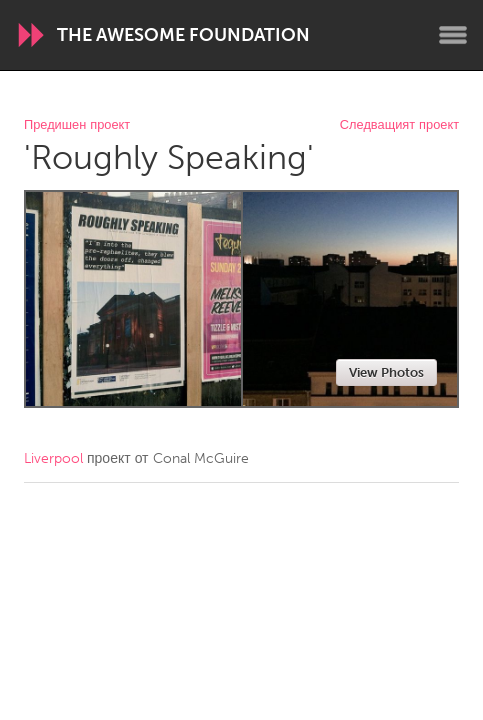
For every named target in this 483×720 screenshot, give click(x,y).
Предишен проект (77, 125)
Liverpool (53, 458)
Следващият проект (399, 125)
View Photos (386, 372)
